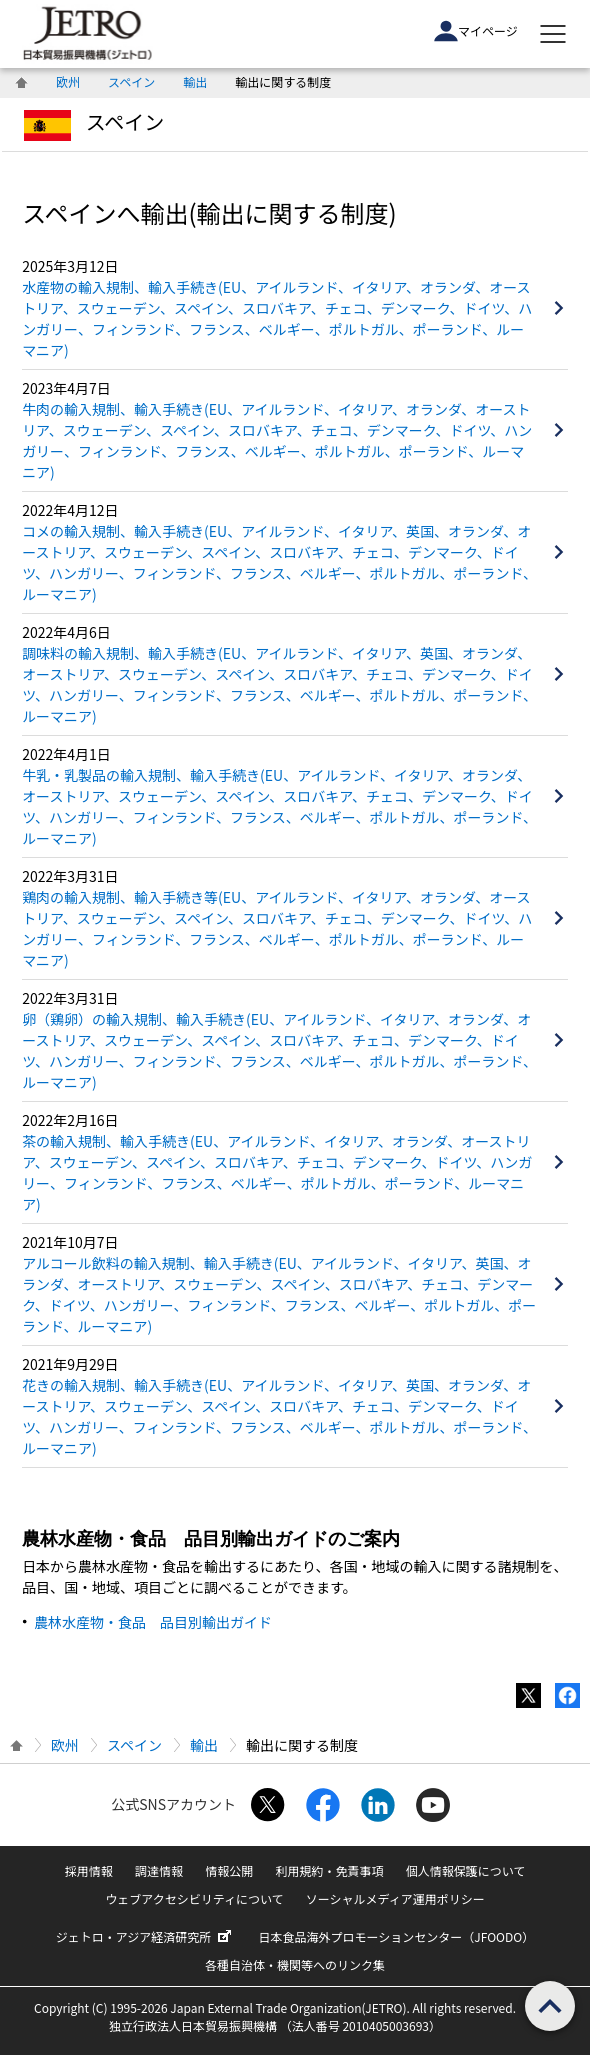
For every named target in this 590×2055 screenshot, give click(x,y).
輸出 (195, 81)
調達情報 (159, 1870)
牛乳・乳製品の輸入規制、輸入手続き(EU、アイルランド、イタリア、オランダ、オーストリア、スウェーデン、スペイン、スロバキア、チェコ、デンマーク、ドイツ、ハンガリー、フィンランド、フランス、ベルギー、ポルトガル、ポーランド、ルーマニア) (279, 806)
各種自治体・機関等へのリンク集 (295, 1964)
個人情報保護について (466, 1870)
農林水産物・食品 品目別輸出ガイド (153, 1622)
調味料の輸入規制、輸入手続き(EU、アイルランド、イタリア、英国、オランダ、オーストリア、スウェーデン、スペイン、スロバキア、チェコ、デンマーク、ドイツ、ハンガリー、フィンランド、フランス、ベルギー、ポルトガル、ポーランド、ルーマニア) (279, 684)
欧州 (68, 81)
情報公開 (229, 1870)
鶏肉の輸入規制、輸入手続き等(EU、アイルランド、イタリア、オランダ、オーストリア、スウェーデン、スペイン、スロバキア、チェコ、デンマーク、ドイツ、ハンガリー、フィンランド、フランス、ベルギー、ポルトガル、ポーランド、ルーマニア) (277, 928)
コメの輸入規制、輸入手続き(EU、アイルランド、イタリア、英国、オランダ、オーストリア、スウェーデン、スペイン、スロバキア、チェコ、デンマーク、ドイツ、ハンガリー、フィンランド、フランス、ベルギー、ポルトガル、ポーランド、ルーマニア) (279, 562)
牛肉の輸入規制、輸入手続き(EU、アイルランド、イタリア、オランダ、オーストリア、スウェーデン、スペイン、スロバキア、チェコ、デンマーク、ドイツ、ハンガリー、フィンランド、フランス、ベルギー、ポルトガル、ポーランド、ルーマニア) (277, 440)
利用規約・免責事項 (329, 1870)
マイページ (476, 31)
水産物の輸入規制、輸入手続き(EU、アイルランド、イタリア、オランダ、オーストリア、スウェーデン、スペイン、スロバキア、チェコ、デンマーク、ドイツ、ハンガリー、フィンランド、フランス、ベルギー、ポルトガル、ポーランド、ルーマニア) (277, 318)
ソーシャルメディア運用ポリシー (395, 1898)
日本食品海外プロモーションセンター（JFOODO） (397, 1936)
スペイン (131, 81)
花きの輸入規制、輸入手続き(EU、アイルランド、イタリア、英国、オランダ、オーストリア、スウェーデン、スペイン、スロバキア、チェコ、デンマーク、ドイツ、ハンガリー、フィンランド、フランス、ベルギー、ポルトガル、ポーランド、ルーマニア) (279, 1416)
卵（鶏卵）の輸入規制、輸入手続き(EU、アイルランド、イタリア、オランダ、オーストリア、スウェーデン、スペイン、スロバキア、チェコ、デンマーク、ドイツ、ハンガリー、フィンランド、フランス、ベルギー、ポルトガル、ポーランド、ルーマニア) (279, 1050)
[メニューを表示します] (553, 34)
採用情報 (89, 1870)
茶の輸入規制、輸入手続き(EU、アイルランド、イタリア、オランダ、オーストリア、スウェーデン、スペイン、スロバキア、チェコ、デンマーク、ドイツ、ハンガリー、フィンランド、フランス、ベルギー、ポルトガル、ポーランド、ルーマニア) (277, 1172)
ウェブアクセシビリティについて (194, 1898)
